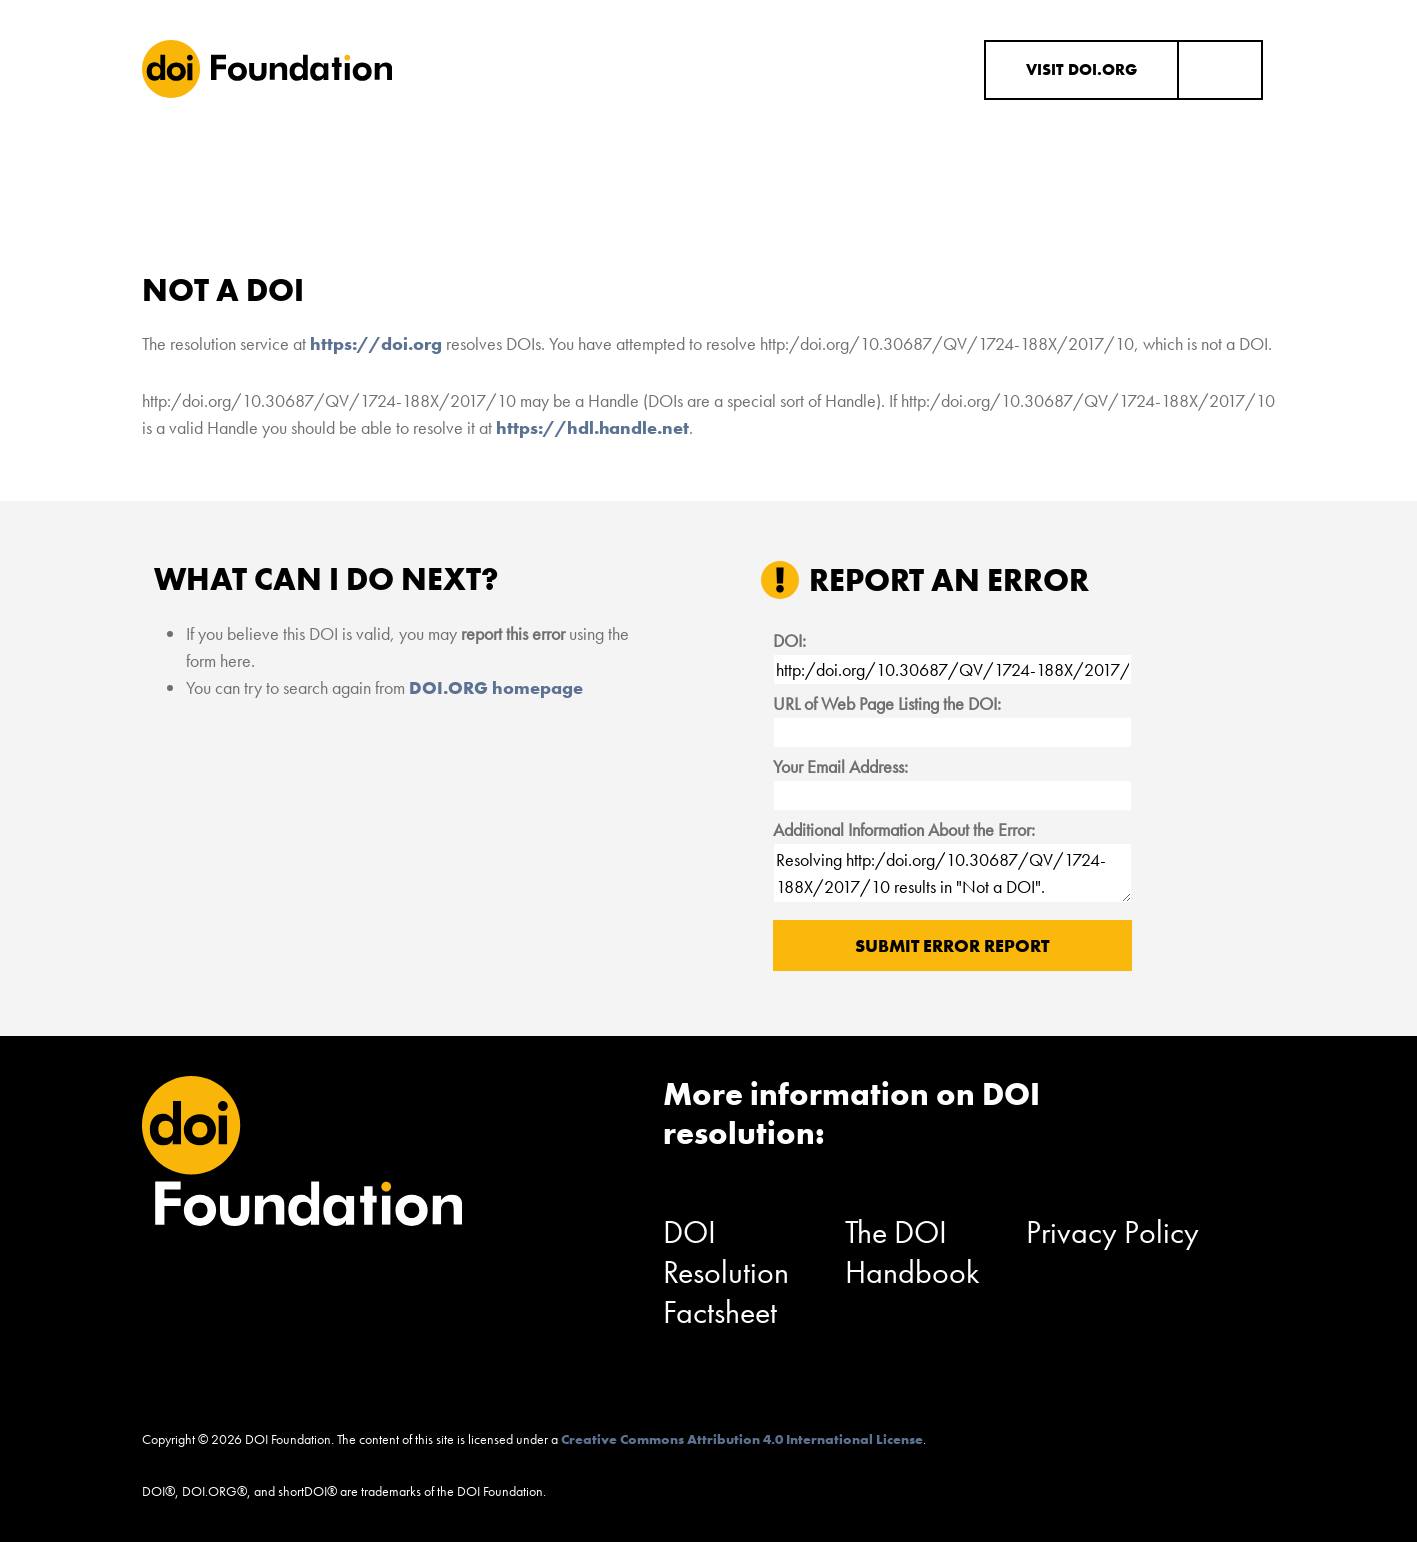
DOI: (789, 640)
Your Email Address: (840, 766)
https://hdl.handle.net (592, 427)
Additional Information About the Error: (904, 829)
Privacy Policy (1112, 1232)
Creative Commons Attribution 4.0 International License (742, 1439)
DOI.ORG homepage (496, 687)
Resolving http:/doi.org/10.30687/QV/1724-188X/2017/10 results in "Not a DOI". (952, 873)
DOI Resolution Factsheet (726, 1272)
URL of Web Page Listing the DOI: (887, 703)
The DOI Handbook (912, 1252)
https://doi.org (376, 343)
